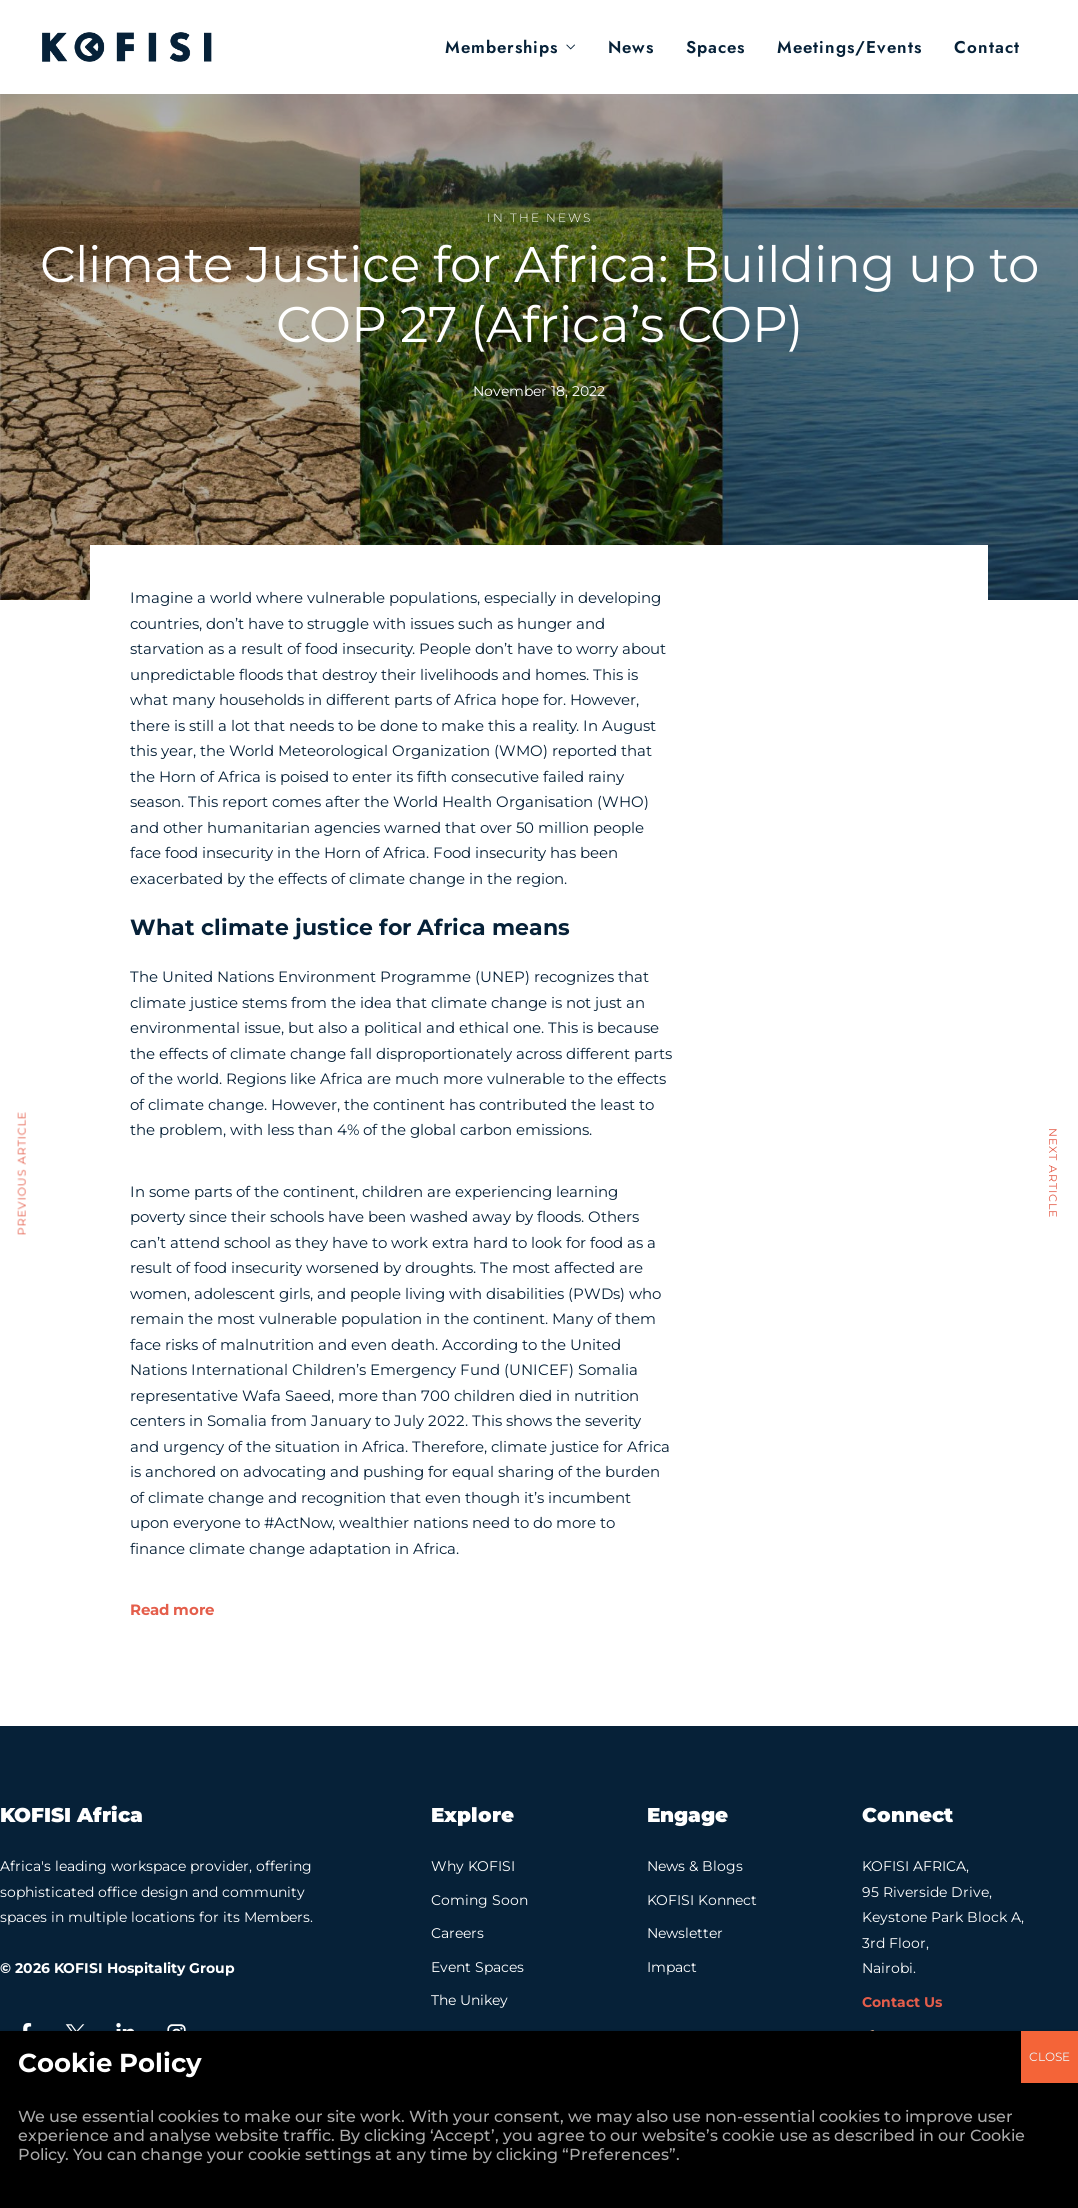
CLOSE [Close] (1049, 823)
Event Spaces (477, 1967)
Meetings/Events (849, 47)
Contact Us (902, 2002)
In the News (539, 217)
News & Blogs (695, 1866)
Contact (987, 47)
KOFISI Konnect (702, 1900)
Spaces (715, 47)
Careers (457, 1933)
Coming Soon (479, 1900)
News (631, 47)
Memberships (501, 47)
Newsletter (685, 1933)
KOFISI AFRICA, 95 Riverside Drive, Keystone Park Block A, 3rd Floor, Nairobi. (943, 1917)
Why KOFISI (473, 1866)
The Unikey (469, 2000)
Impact (672, 1967)
